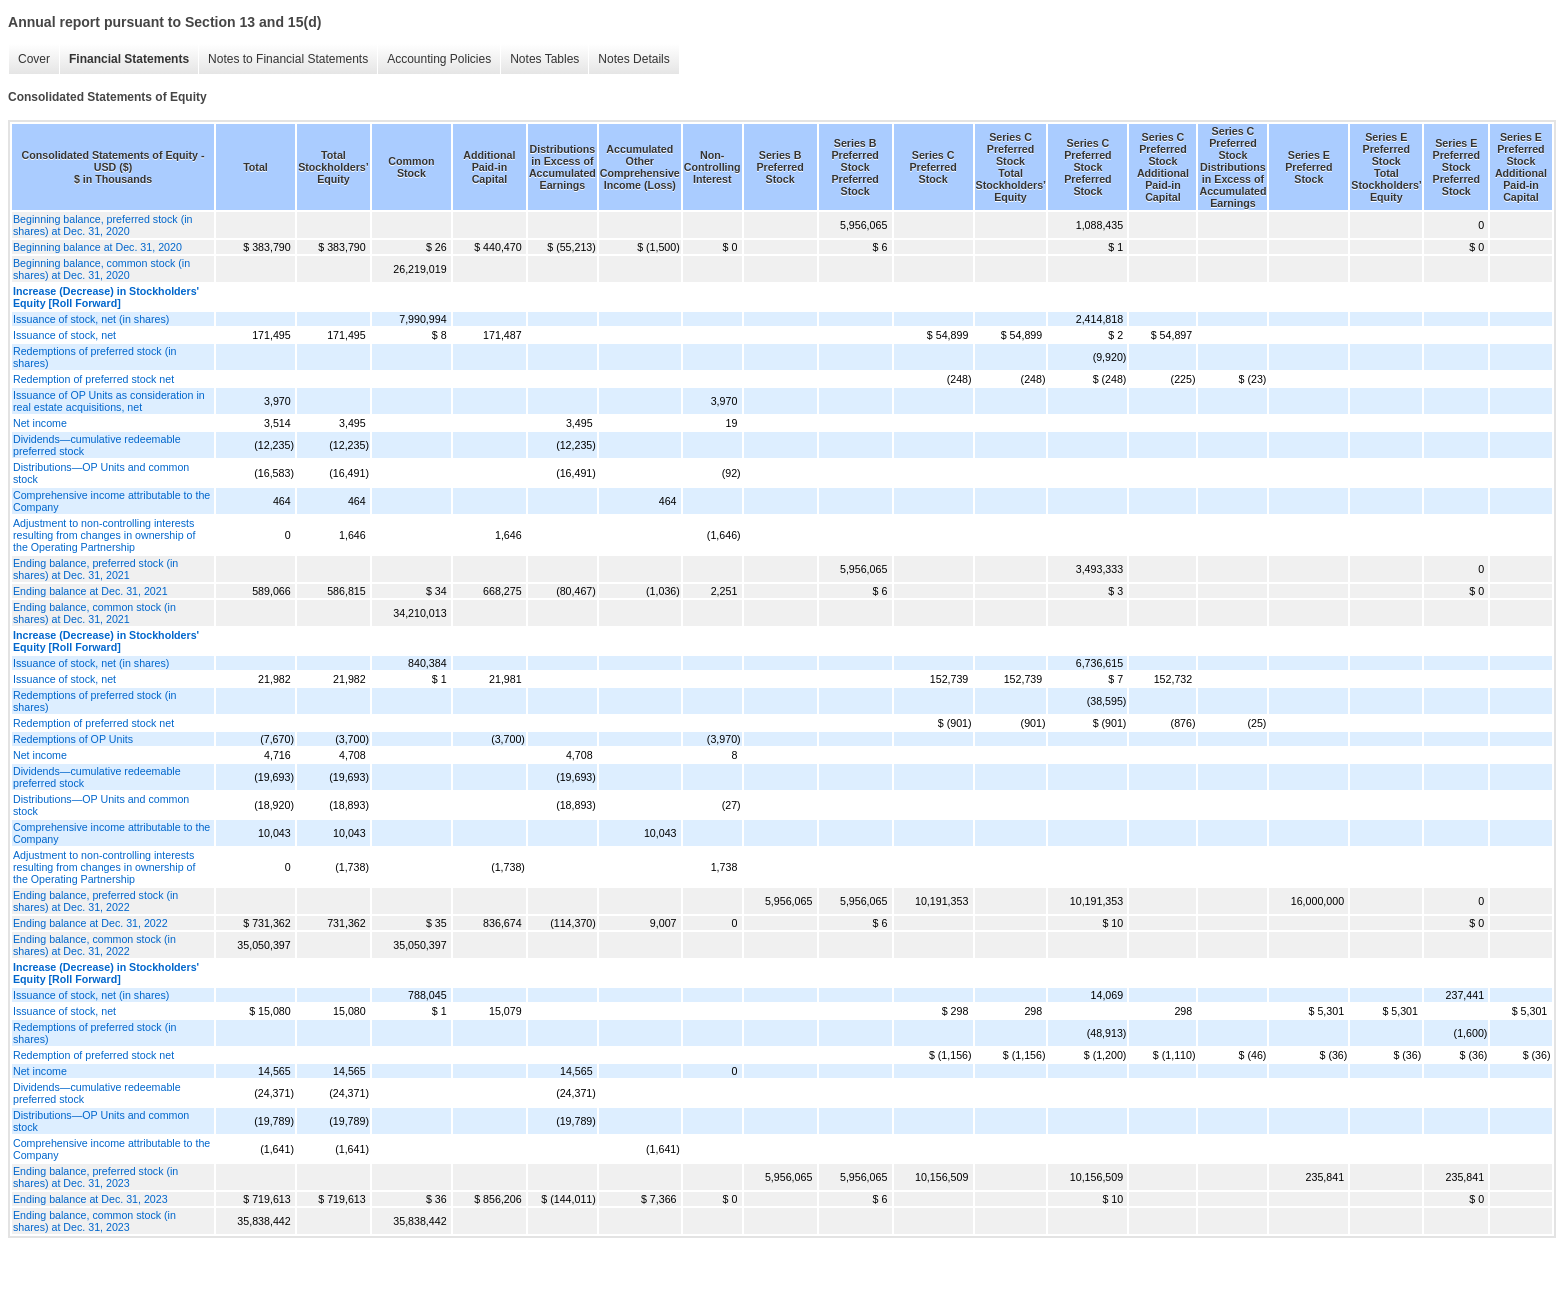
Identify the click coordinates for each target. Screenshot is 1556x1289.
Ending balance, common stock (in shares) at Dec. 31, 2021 (94, 613)
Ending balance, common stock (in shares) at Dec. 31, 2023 (94, 1221)
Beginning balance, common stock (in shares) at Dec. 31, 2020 (101, 269)
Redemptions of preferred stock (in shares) (94, 357)
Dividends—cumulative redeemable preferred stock (97, 445)
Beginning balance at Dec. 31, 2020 (97, 247)
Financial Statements (129, 59)
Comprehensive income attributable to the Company (111, 501)
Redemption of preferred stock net (93, 379)
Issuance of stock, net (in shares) (91, 319)
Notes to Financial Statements (288, 59)
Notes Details (633, 59)
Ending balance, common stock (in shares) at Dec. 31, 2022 (94, 945)
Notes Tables (544, 59)
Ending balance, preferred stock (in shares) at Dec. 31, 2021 (95, 569)
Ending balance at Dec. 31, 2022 (90, 923)
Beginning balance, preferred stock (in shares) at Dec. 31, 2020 (103, 225)
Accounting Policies (439, 59)
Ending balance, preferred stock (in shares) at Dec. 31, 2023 (95, 1177)
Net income (40, 423)
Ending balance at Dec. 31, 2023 (90, 1199)
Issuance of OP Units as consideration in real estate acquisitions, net (109, 401)
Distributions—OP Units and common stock (101, 473)
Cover (34, 59)
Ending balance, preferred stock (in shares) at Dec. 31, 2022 (95, 901)
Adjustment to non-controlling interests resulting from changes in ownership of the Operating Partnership (104, 535)
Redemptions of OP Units (73, 739)
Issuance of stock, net (64, 335)
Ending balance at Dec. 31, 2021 (90, 591)
